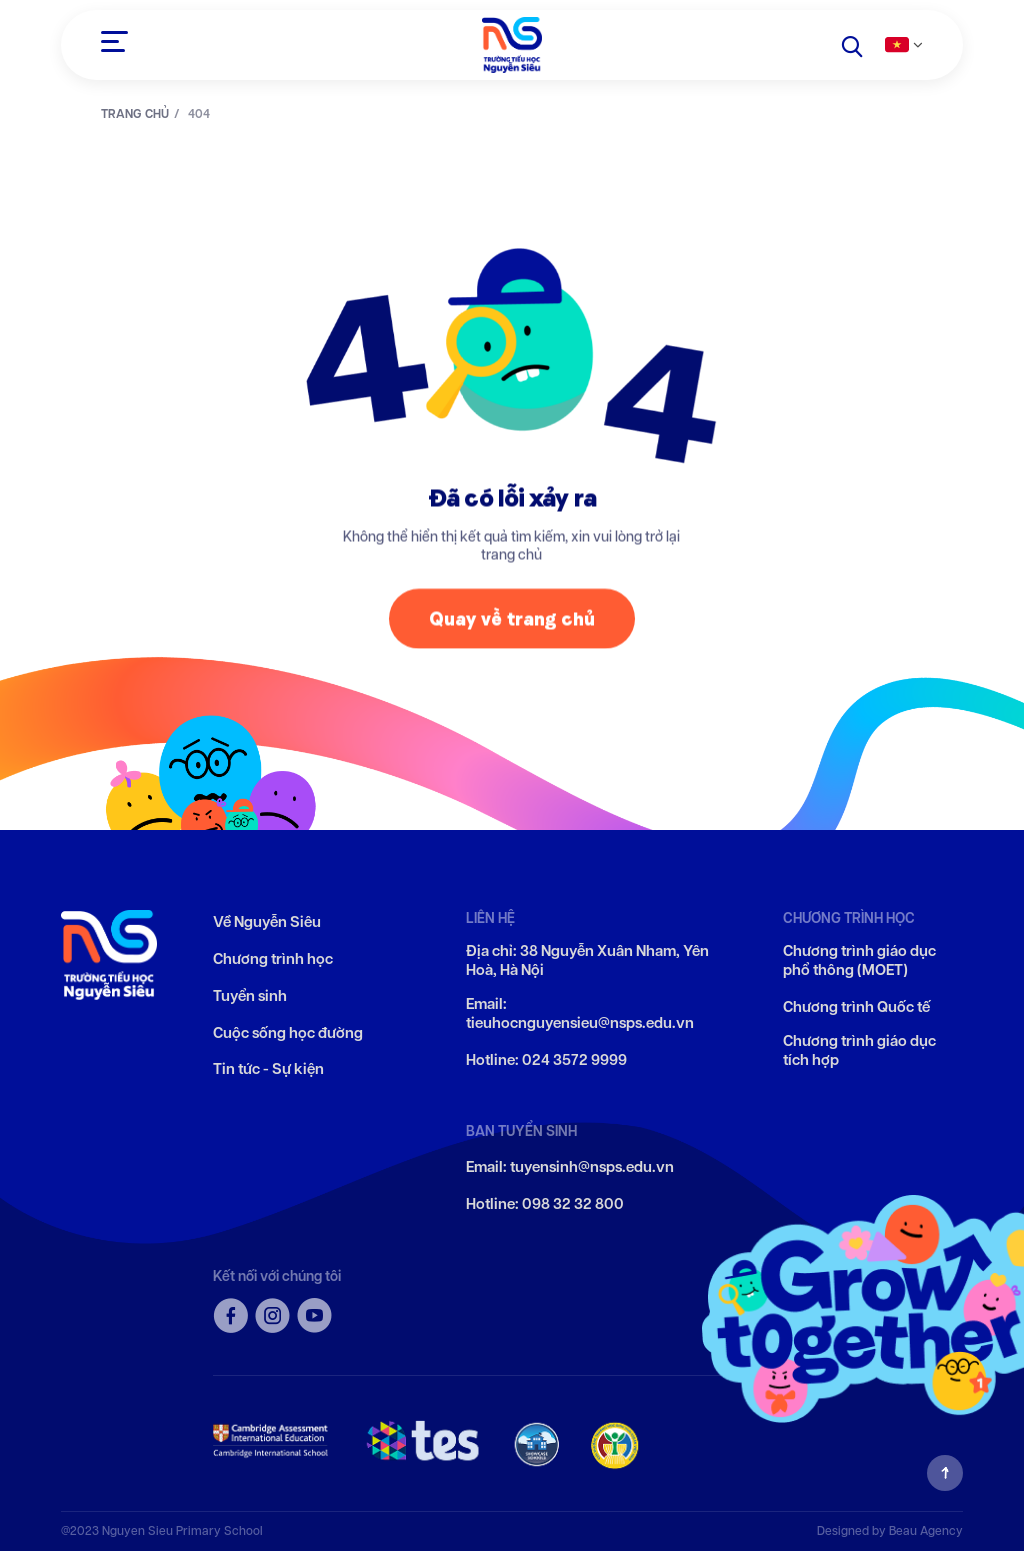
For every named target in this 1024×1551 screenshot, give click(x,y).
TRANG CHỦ (135, 114)
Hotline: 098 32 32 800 (545, 1204)
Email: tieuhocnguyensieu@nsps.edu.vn (580, 1014)
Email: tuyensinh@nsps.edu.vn (570, 1167)
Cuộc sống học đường (288, 1033)
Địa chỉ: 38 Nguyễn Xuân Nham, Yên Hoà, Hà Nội (587, 961)
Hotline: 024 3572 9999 (546, 1060)
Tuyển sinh (250, 996)
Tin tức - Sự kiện (268, 1069)
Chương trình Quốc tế (856, 1007)
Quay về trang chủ (512, 624)
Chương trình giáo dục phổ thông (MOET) (859, 961)
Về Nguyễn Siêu (267, 922)
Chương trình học (273, 959)
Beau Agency (926, 1530)
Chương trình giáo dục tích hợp (859, 1051)
